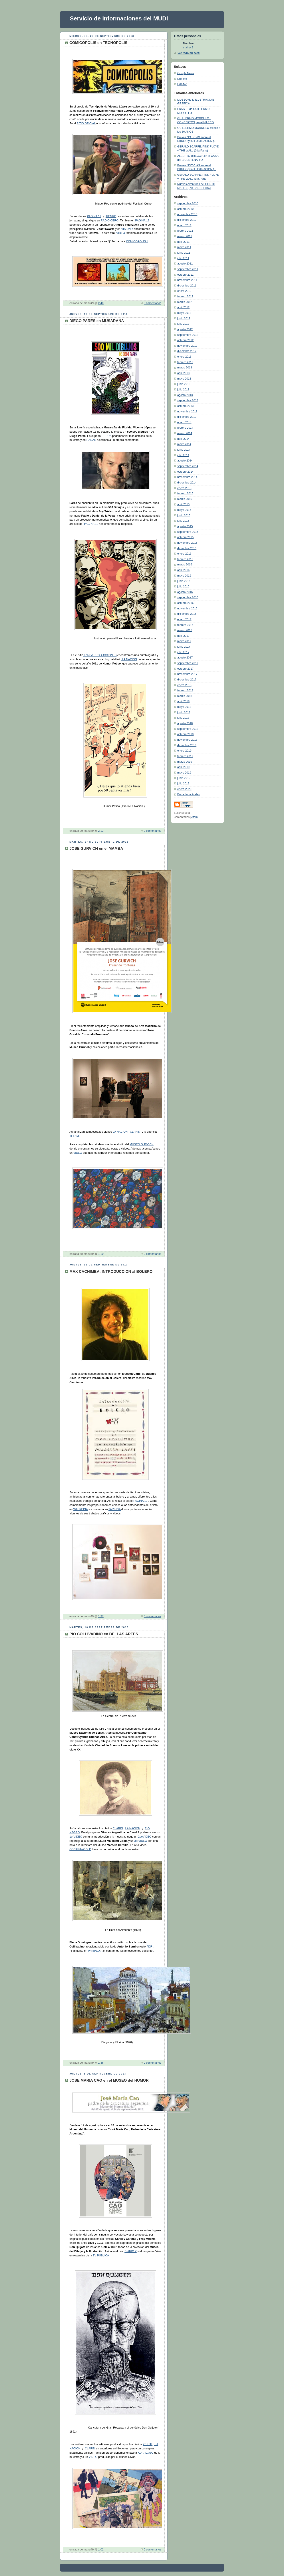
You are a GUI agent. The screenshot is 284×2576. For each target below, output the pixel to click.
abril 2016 (183, 570)
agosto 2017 (185, 657)
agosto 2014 (185, 460)
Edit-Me (182, 78)
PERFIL (147, 2444)
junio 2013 (183, 384)
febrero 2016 (185, 559)
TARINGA (114, 1509)
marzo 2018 (184, 696)
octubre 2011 (185, 274)
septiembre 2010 (187, 203)
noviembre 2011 (187, 280)
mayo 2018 (184, 706)
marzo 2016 (184, 564)
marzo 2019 (184, 761)
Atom (194, 817)
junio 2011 (183, 252)
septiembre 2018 (187, 728)
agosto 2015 (185, 526)
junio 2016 (183, 581)
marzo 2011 (184, 236)
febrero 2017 (185, 625)
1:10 (101, 1253)
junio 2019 (183, 778)
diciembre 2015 (186, 548)
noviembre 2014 (187, 477)
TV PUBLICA (101, 2255)
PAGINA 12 (94, 216)
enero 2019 (184, 750)
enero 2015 (184, 488)
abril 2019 (183, 767)
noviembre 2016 (187, 608)
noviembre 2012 (187, 345)
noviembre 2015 (187, 542)
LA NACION (129, 659)
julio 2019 (183, 783)
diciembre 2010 (186, 219)
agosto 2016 (185, 592)
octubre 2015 (185, 537)
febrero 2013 (185, 362)
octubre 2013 (185, 406)
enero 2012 (184, 290)
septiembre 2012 (187, 334)
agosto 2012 (185, 329)
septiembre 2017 (187, 663)
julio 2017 (183, 652)
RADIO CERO (109, 220)
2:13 (101, 830)
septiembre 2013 (187, 400)
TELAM (74, 1136)
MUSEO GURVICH (142, 1144)
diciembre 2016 (186, 613)
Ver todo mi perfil (189, 53)
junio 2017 (183, 646)
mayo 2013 (184, 378)
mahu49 (188, 47)
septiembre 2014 (187, 466)
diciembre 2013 (186, 416)
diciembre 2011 (186, 285)
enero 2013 (184, 356)
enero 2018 (184, 685)
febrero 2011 (185, 230)
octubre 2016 (185, 603)
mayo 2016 (184, 575)
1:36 (101, 2062)
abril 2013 (183, 373)
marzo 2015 (184, 499)
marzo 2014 (184, 433)
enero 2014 (184, 422)
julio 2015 (183, 520)
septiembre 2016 (187, 597)
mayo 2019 (184, 772)
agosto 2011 (185, 263)
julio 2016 (183, 586)
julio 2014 (183, 455)
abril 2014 (183, 438)
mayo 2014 (184, 444)
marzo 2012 (184, 302)
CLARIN (135, 1131)
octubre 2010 (185, 209)
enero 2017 (184, 619)
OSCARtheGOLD (80, 1849)
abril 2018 (183, 701)
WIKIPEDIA (80, 1509)
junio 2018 (183, 712)
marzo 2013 (184, 367)
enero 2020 (184, 789)
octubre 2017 (185, 668)
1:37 (101, 1616)
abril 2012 (183, 307)
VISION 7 (127, 229)
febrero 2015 (185, 493)
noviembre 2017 (187, 674)
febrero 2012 (185, 296)
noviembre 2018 (187, 739)
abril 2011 (183, 241)
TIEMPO (111, 216)
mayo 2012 (184, 312)
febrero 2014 (185, 427)
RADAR (91, 440)
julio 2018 (183, 717)
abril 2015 (183, 504)
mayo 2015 (184, 509)
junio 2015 (183, 515)
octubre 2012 (185, 340)
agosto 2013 (185, 395)
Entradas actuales (188, 794)
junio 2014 (183, 449)
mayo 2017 (184, 641)
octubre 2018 (185, 734)
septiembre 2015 (187, 531)
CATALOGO (145, 2452)
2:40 (101, 303)
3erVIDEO (140, 1840)
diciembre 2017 (186, 679)
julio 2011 (183, 258)
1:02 (101, 2549)
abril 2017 (183, 635)
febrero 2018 (185, 690)
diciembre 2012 (186, 351)
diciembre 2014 (186, 482)
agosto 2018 (185, 723)
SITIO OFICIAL (86, 123)
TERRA (106, 436)
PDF (149, 1946)
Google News (185, 73)
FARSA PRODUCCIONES (100, 655)
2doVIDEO (144, 1836)
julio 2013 (183, 389)
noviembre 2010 (187, 214)
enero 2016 (184, 553)
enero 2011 (184, 225)
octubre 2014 (185, 471)
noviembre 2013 (187, 411)
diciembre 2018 (186, 745)
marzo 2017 (184, 630)
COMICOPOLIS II (137, 241)
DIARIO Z (130, 2251)
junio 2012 (183, 318)
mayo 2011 (184, 247)
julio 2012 (183, 323)
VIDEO (120, 233)
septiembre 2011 (187, 269)
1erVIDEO (75, 1836)
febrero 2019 (185, 756)
